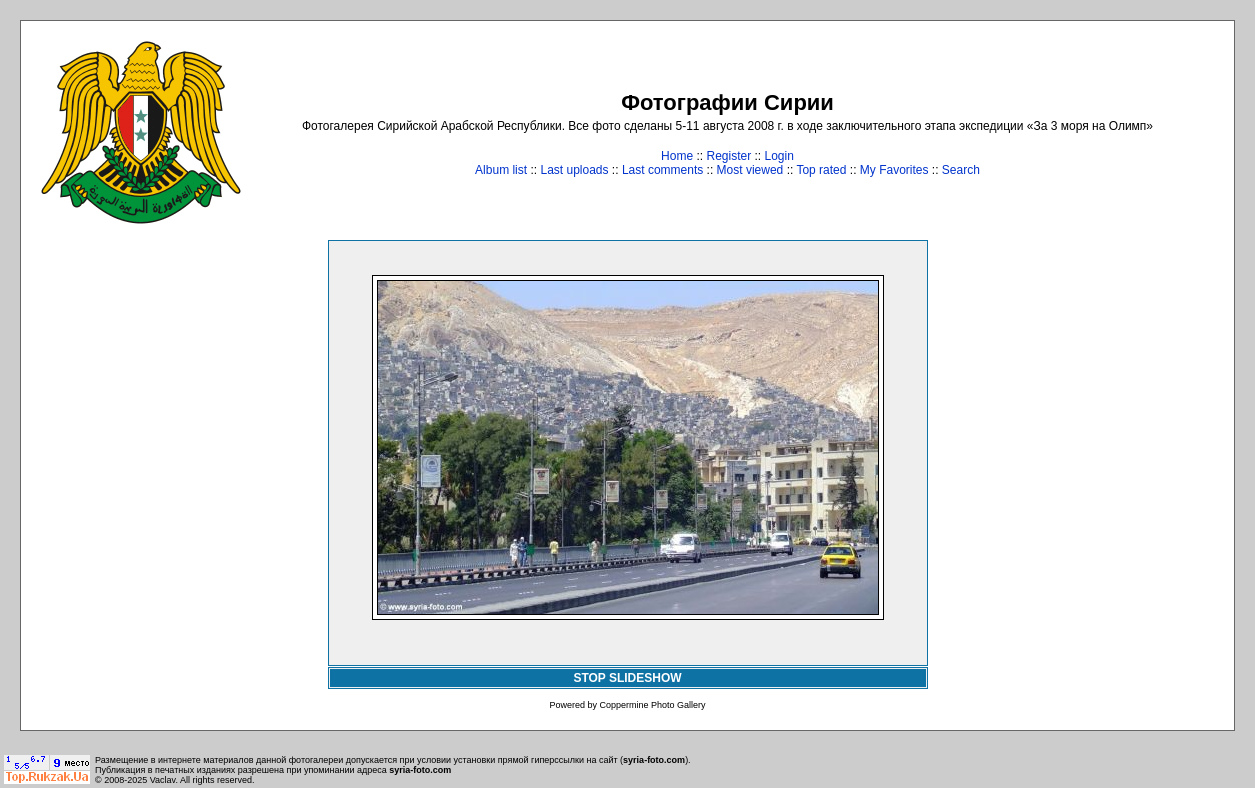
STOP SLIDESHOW (627, 678)
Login (779, 156)
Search (961, 170)
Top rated (821, 170)
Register (728, 156)
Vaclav (163, 780)
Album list (501, 170)
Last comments (662, 170)
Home (677, 156)
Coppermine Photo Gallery (652, 705)
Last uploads (574, 170)
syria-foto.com (654, 760)
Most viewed (750, 170)
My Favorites (894, 170)
